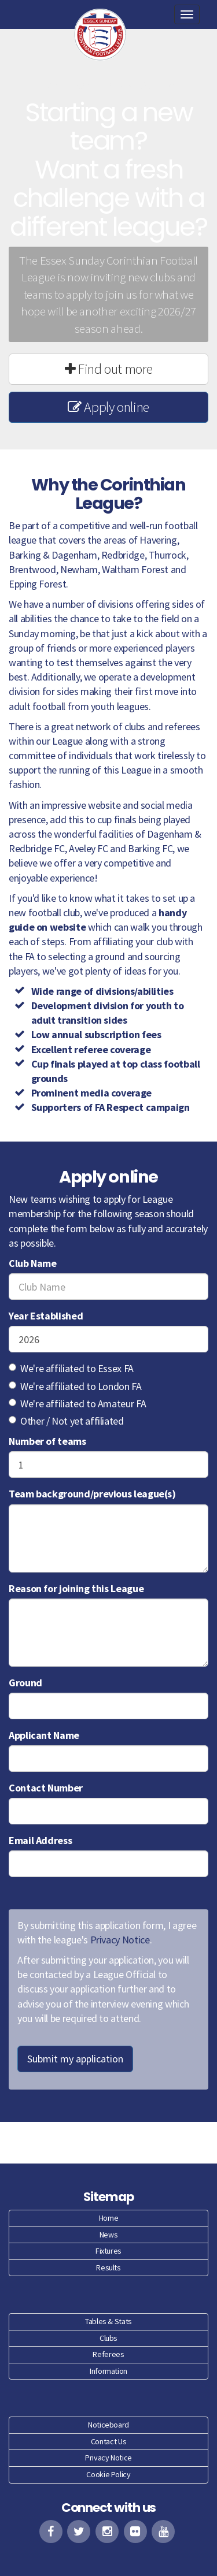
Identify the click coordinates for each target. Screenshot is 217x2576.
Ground (25, 1682)
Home (109, 2218)
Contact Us (108, 2441)
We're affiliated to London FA (75, 1386)
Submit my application (75, 2058)
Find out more (109, 369)
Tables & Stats (108, 2321)
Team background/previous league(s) (92, 1493)
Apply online (108, 407)
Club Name (33, 1263)
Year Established (46, 1315)
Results (108, 2267)
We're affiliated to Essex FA (71, 1368)
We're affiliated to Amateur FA (77, 1403)
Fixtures (108, 2251)
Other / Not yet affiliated (66, 1421)
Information (108, 2371)
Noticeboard (108, 2424)
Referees (108, 2354)
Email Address (40, 1840)
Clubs (108, 2338)
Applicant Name (44, 1735)
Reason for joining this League (76, 1588)
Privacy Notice (120, 1939)
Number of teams (47, 1441)
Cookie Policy (108, 2474)
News (109, 2234)
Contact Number (46, 1787)
